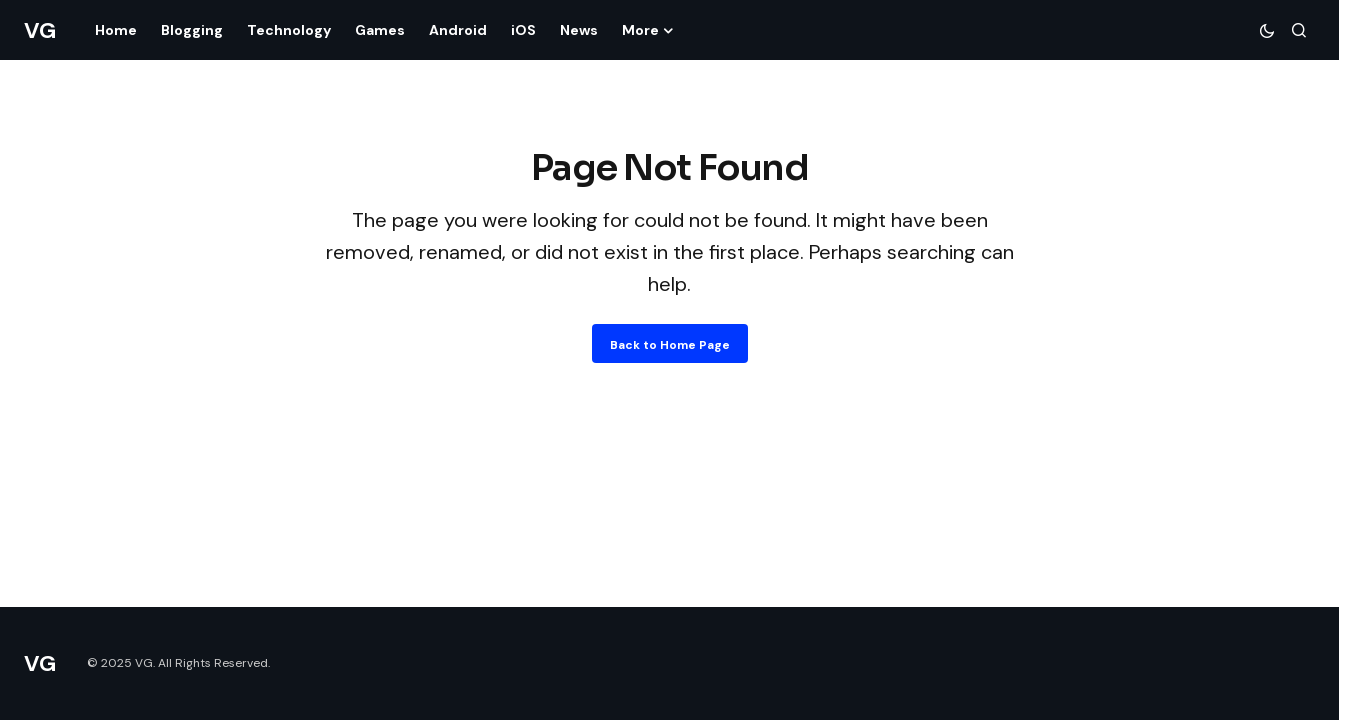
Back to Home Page (670, 345)
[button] (1267, 30)
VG (39, 30)
